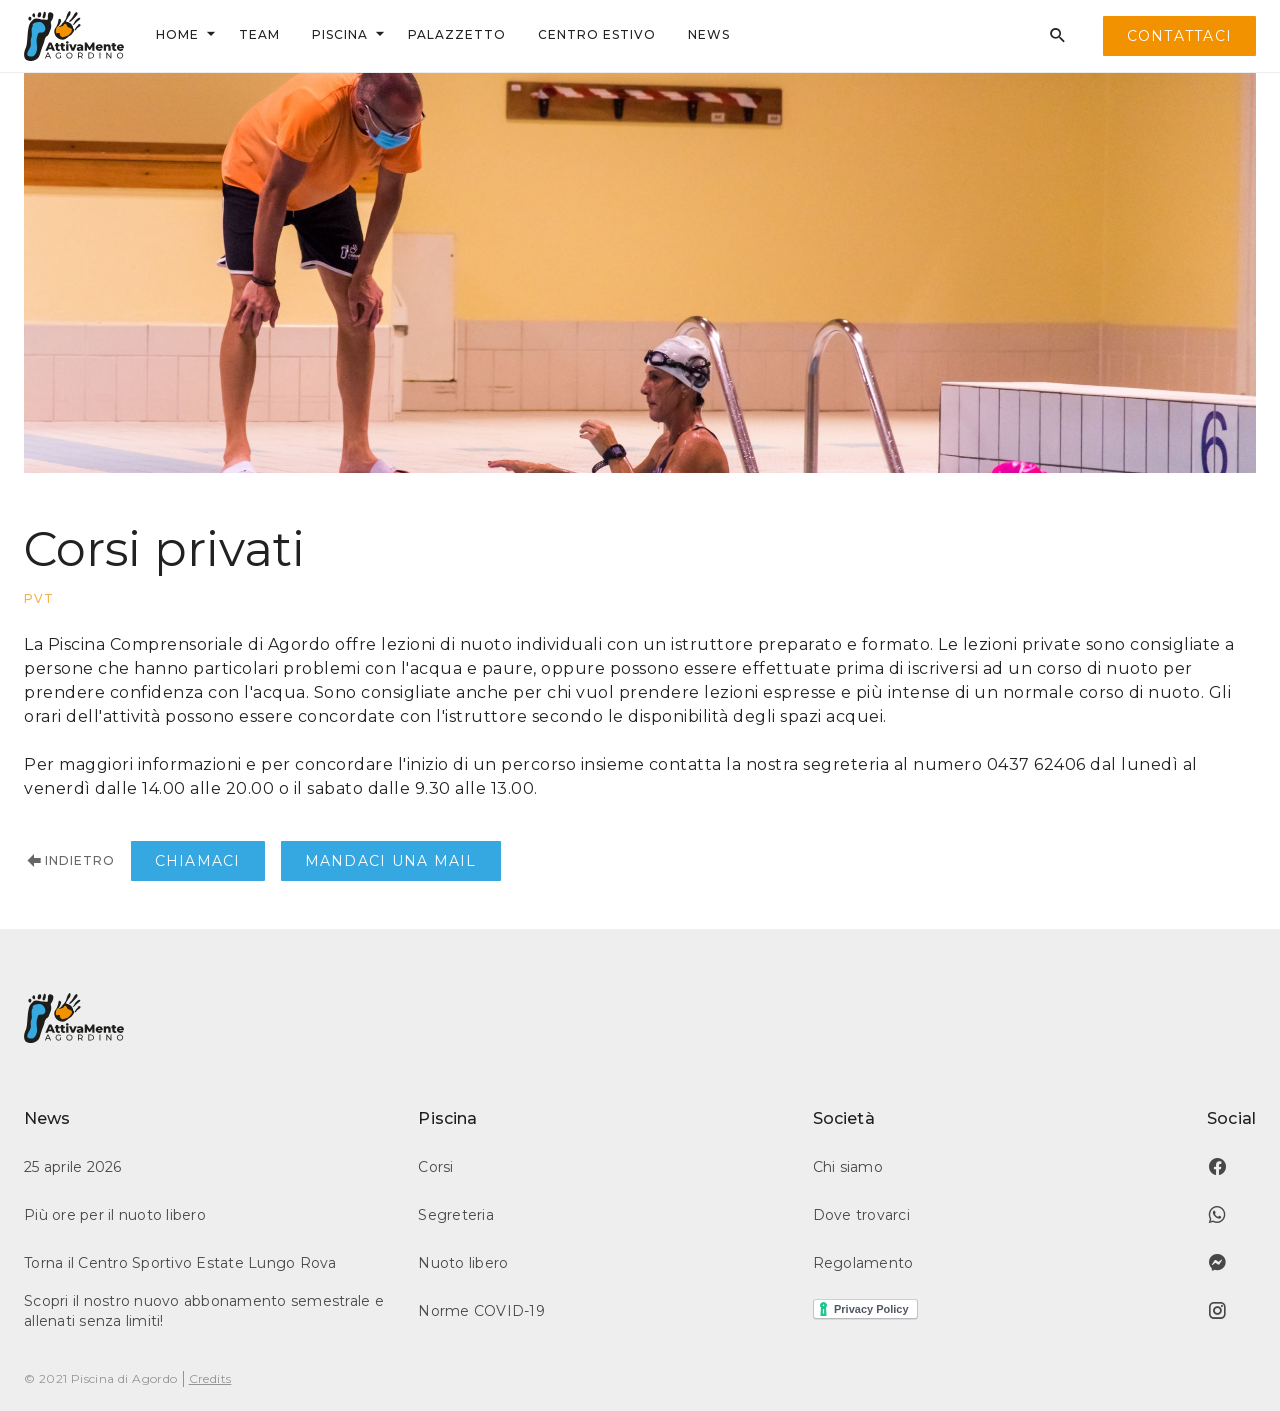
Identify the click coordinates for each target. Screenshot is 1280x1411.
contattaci (1180, 36)
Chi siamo (848, 1167)
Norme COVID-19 (481, 1311)
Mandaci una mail (391, 861)
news (709, 34)
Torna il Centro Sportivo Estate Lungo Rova (180, 1263)
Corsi (435, 1167)
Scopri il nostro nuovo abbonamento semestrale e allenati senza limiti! (204, 1311)
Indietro (69, 861)
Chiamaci (198, 861)
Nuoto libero (463, 1263)
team (259, 34)
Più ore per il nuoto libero (115, 1215)
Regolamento (863, 1263)
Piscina (340, 34)
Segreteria (456, 1215)
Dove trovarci (861, 1215)
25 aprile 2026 (73, 1167)
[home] (74, 36)
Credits (210, 1378)
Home (177, 34)
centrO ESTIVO (597, 34)
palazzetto (457, 34)
